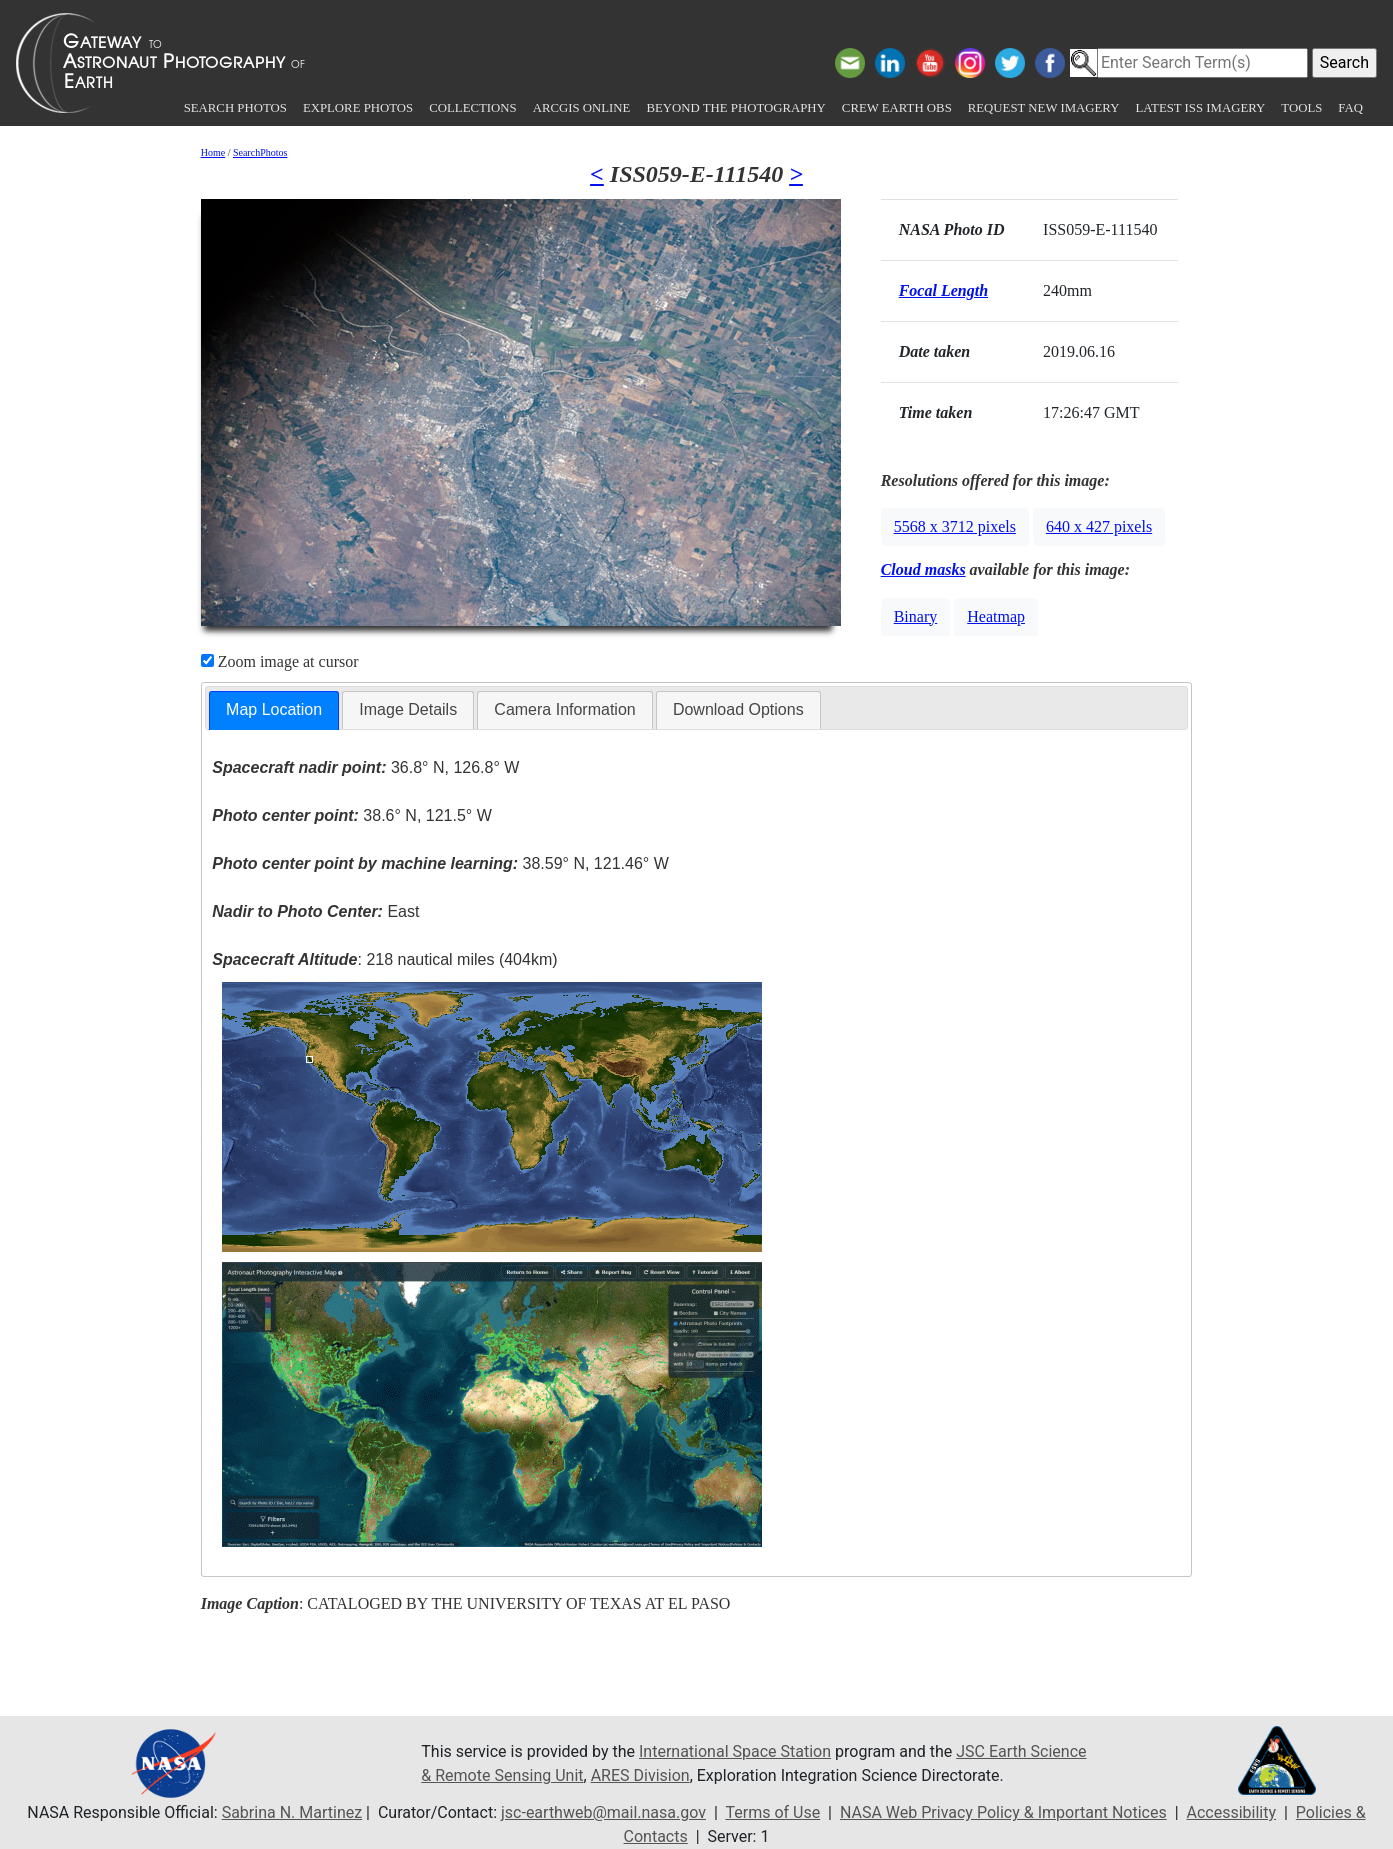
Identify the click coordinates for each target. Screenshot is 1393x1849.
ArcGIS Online (582, 108)
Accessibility (1231, 1812)
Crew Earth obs (897, 108)
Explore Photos (358, 108)
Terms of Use (772, 1812)
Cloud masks (923, 569)
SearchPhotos (260, 152)
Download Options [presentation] (738, 709)
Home (213, 152)
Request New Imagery (1044, 108)
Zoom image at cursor (280, 661)
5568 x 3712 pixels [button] (955, 526)
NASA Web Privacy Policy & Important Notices (1003, 1812)
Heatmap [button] (996, 616)
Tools (1301, 108)
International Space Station (735, 1751)
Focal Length (943, 290)
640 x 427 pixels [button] (1099, 526)
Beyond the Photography (735, 108)
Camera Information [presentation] (564, 709)
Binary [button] (916, 616)
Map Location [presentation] (274, 709)
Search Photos (235, 108)
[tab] (274, 710)
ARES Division (640, 1775)
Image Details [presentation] (408, 709)
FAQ (1350, 108)
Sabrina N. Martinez (292, 1812)
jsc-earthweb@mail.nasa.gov (603, 1812)
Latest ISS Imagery (1200, 108)
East (315, 911)
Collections (472, 108)
